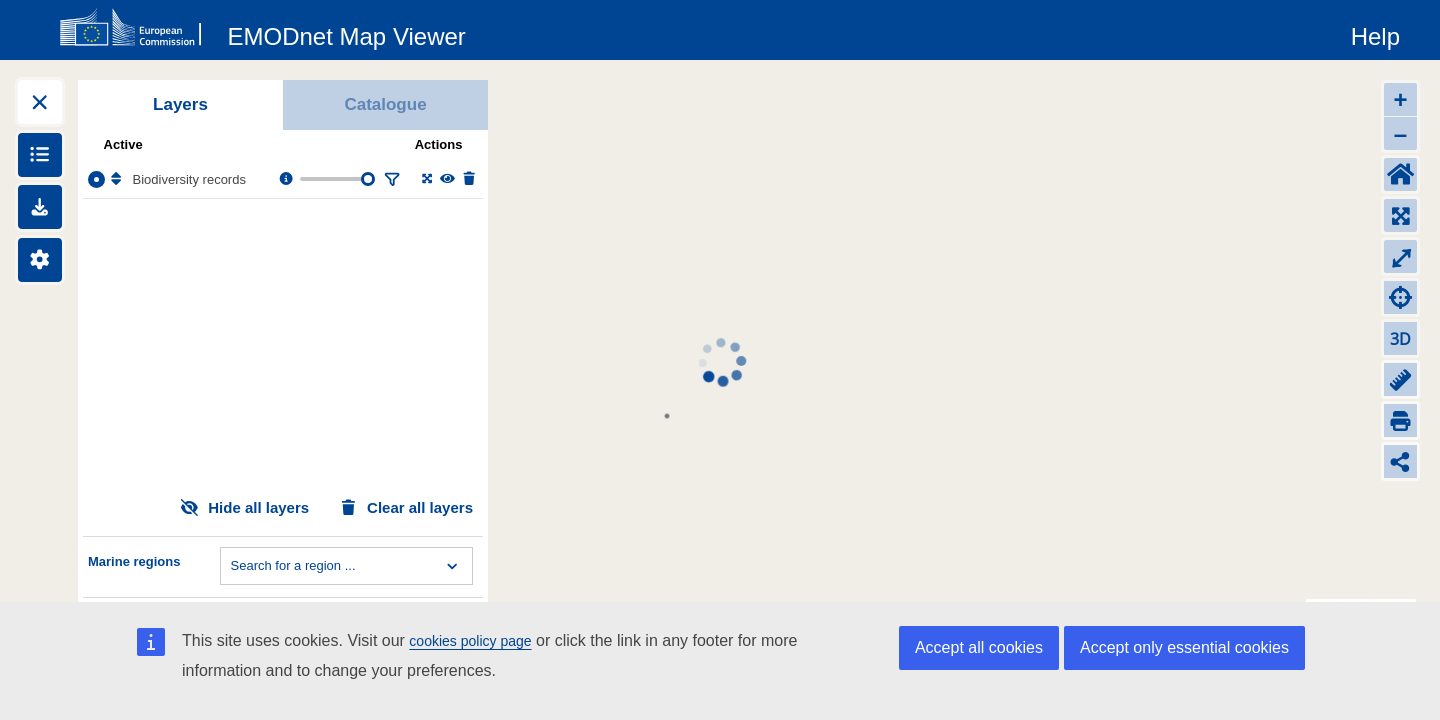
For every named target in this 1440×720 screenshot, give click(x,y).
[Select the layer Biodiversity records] (96, 179)
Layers (180, 104)
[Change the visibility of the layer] (446, 179)
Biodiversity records (189, 179)
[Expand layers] (40, 102)
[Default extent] (1400, 174)
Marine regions (134, 561)
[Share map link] (1400, 461)
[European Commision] (135, 28)
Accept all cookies (979, 647)
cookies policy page (470, 641)
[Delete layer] (467, 179)
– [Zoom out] (1400, 133)
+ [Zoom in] (1400, 99)
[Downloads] (40, 207)
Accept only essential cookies (1184, 647)
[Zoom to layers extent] (1400, 215)
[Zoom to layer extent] (425, 179)
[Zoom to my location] (1400, 297)
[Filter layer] (390, 179)
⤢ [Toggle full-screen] (1401, 256)
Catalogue (385, 104)
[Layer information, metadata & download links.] (284, 179)
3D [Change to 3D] (1400, 339)
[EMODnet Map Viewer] (347, 33)
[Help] (1375, 33)
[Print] (1400, 420)
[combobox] (233, 566)
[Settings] (40, 260)
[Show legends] (40, 155)
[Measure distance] (1400, 379)
